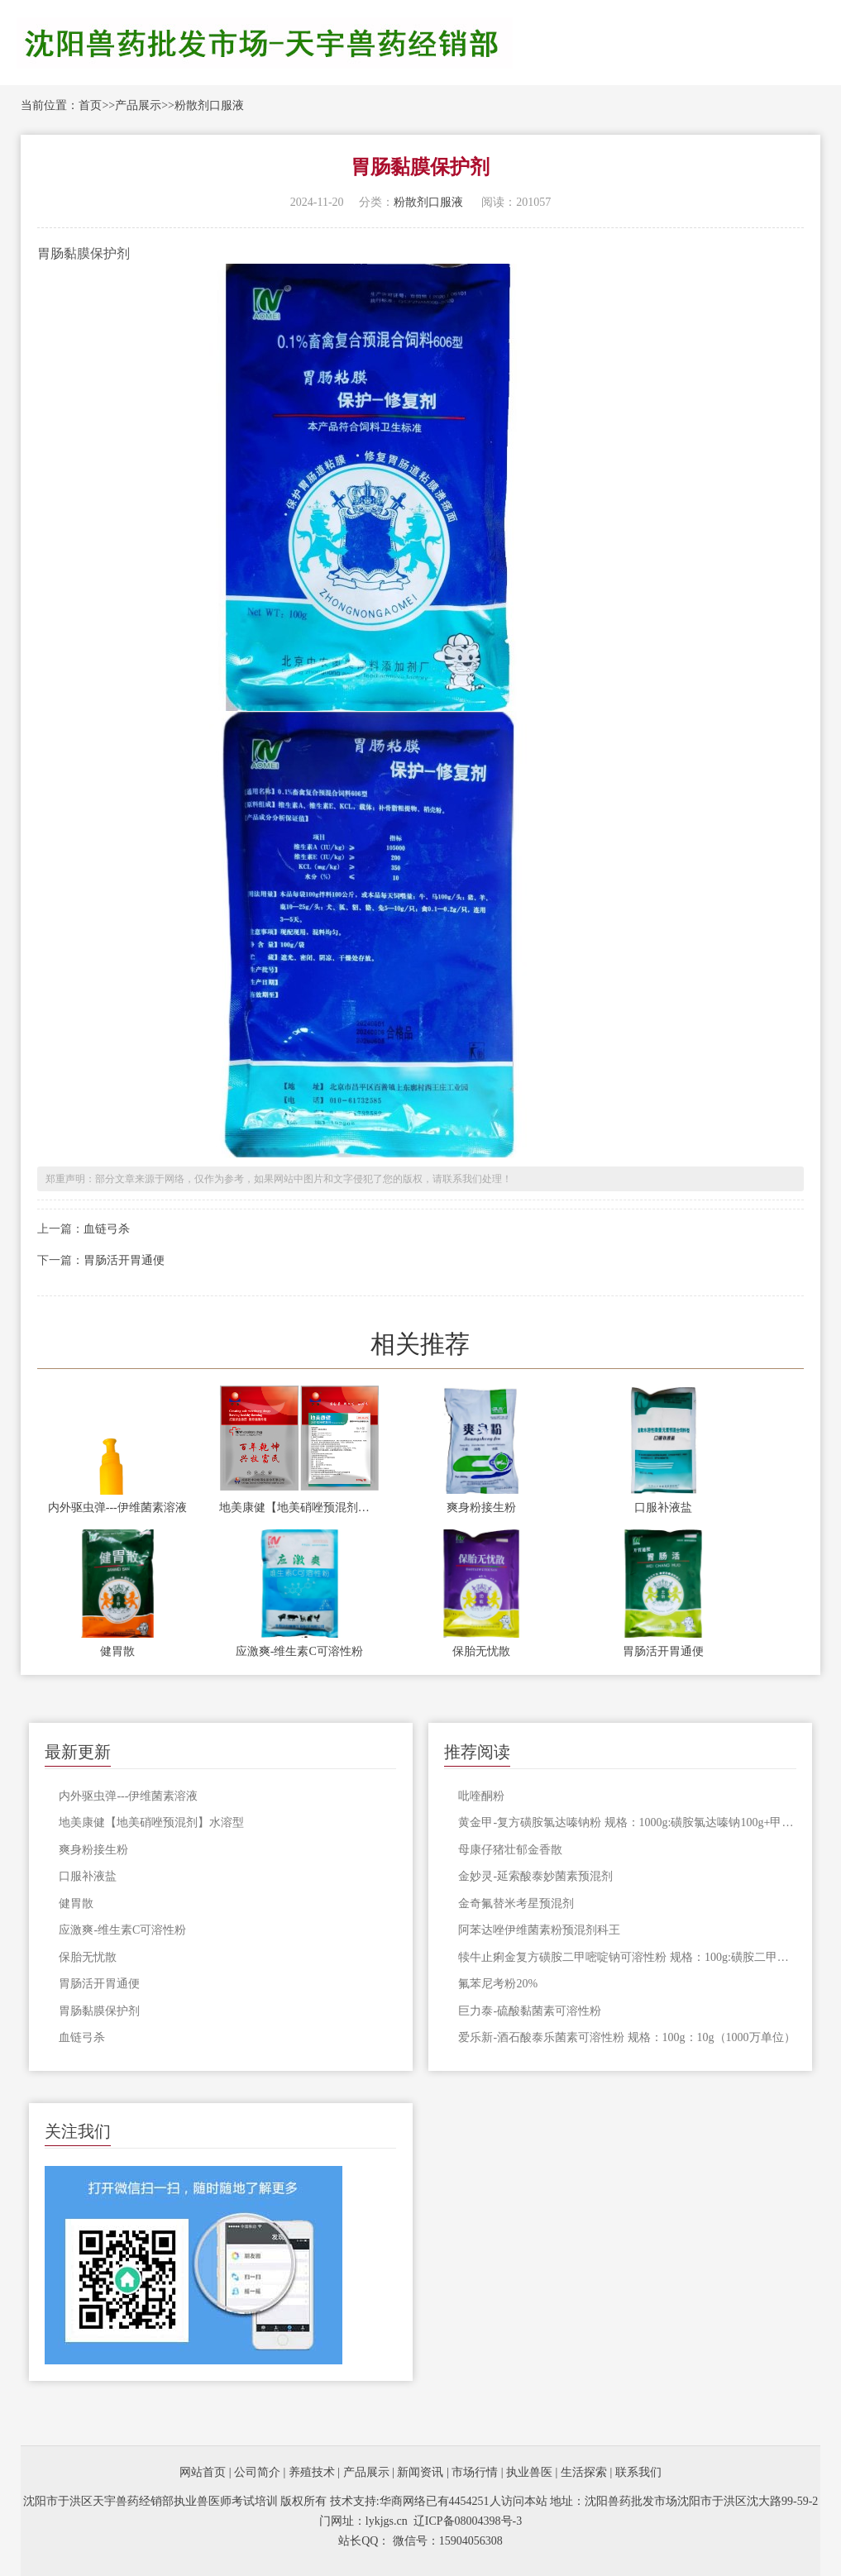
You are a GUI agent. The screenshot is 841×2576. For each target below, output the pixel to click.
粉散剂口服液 (209, 105)
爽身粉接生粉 (481, 1507)
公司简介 (257, 2472)
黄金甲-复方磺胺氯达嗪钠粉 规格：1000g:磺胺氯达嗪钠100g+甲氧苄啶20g (627, 1822)
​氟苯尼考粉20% (498, 1983)
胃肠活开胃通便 (124, 1260)
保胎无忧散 (481, 1651)
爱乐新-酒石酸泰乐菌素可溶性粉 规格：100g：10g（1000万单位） (626, 2037)
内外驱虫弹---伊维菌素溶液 (117, 1507)
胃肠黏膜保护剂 (99, 2011)
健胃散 (117, 1651)
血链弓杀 (107, 1229)
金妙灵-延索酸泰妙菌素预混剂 (535, 1876)
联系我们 (638, 2472)
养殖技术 (312, 2472)
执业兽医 (529, 2472)
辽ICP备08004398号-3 (467, 2521)
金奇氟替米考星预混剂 (516, 1903)
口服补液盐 (663, 1507)
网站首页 (202, 2472)
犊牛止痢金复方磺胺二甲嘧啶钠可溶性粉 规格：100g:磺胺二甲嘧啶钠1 (627, 1957)
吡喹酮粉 (481, 1796)
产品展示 (138, 105)
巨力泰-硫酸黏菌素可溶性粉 (529, 2011)
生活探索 (584, 2472)
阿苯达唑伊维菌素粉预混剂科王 (539, 1930)
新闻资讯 (420, 2472)
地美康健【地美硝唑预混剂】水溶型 (299, 1507)
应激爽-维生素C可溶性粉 (299, 1651)
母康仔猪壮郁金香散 (510, 1850)
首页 (90, 105)
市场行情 (475, 2472)
